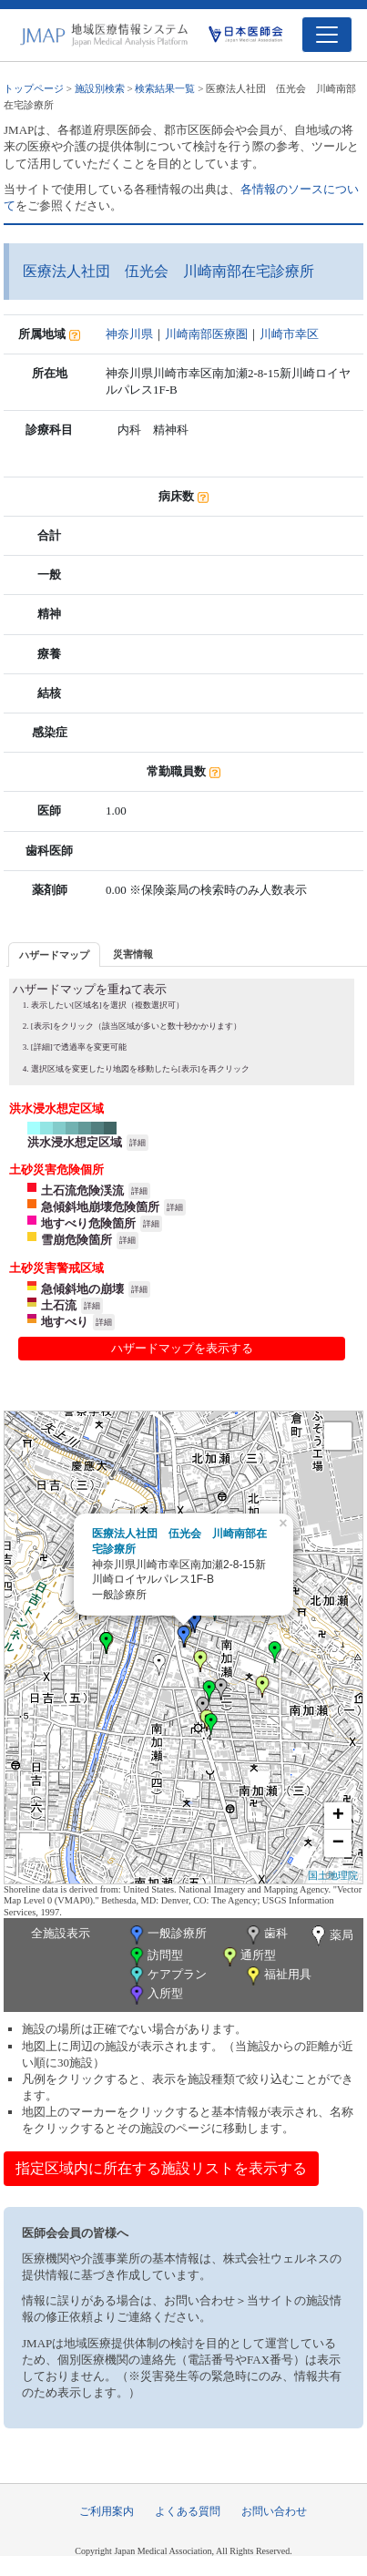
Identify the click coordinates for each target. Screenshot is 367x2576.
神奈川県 (129, 334)
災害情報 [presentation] (133, 954)
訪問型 (155, 1956)
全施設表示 (60, 1933)
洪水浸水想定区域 (74, 1142)
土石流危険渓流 (82, 1190)
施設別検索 (100, 88)
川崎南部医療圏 (206, 334)
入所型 (155, 1995)
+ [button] (338, 1816)
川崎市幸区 (289, 334)
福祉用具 (277, 1976)
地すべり (64, 1322)
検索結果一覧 (165, 88)
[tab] (54, 954)
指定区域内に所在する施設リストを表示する (161, 2168)
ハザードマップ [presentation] (54, 954)
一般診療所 (167, 1935)
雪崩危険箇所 (76, 1240)
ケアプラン (167, 1976)
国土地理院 (333, 1875)
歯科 (265, 1935)
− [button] (338, 1843)
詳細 (137, 1142)
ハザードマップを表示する (182, 1348)
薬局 (330, 1936)
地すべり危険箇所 (88, 1223)
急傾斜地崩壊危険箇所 (100, 1207)
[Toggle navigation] (326, 34)
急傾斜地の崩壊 (82, 1289)
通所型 (247, 1956)
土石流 (58, 1305)
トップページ (34, 88)
